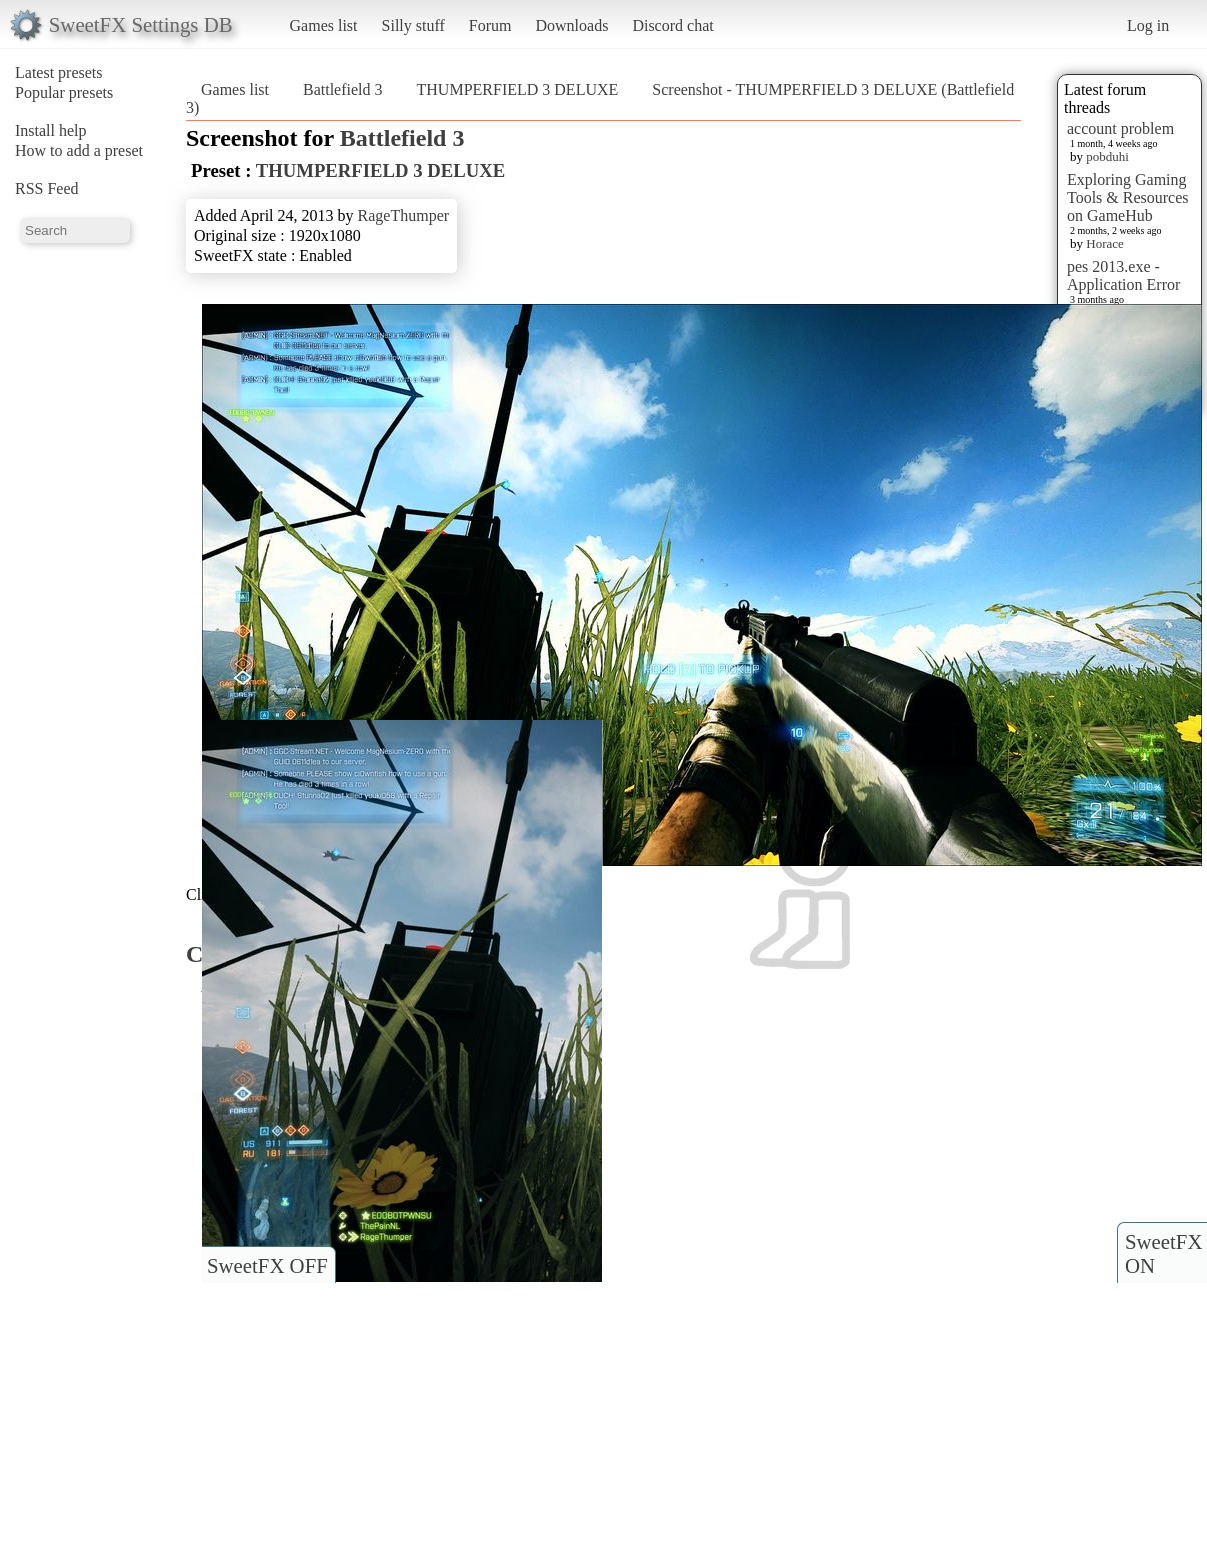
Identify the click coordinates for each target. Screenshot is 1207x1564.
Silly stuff (413, 25)
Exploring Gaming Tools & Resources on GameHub (1128, 197)
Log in (1148, 25)
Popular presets (64, 92)
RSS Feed (47, 188)
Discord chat (672, 25)
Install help (51, 130)
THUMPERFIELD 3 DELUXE (518, 89)
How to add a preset (79, 150)
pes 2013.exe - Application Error (1123, 275)
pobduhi (1107, 156)
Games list (324, 25)
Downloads (571, 25)
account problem (1120, 128)
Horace (1105, 243)
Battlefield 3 (343, 89)
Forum (490, 25)
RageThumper (404, 215)
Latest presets (59, 72)
